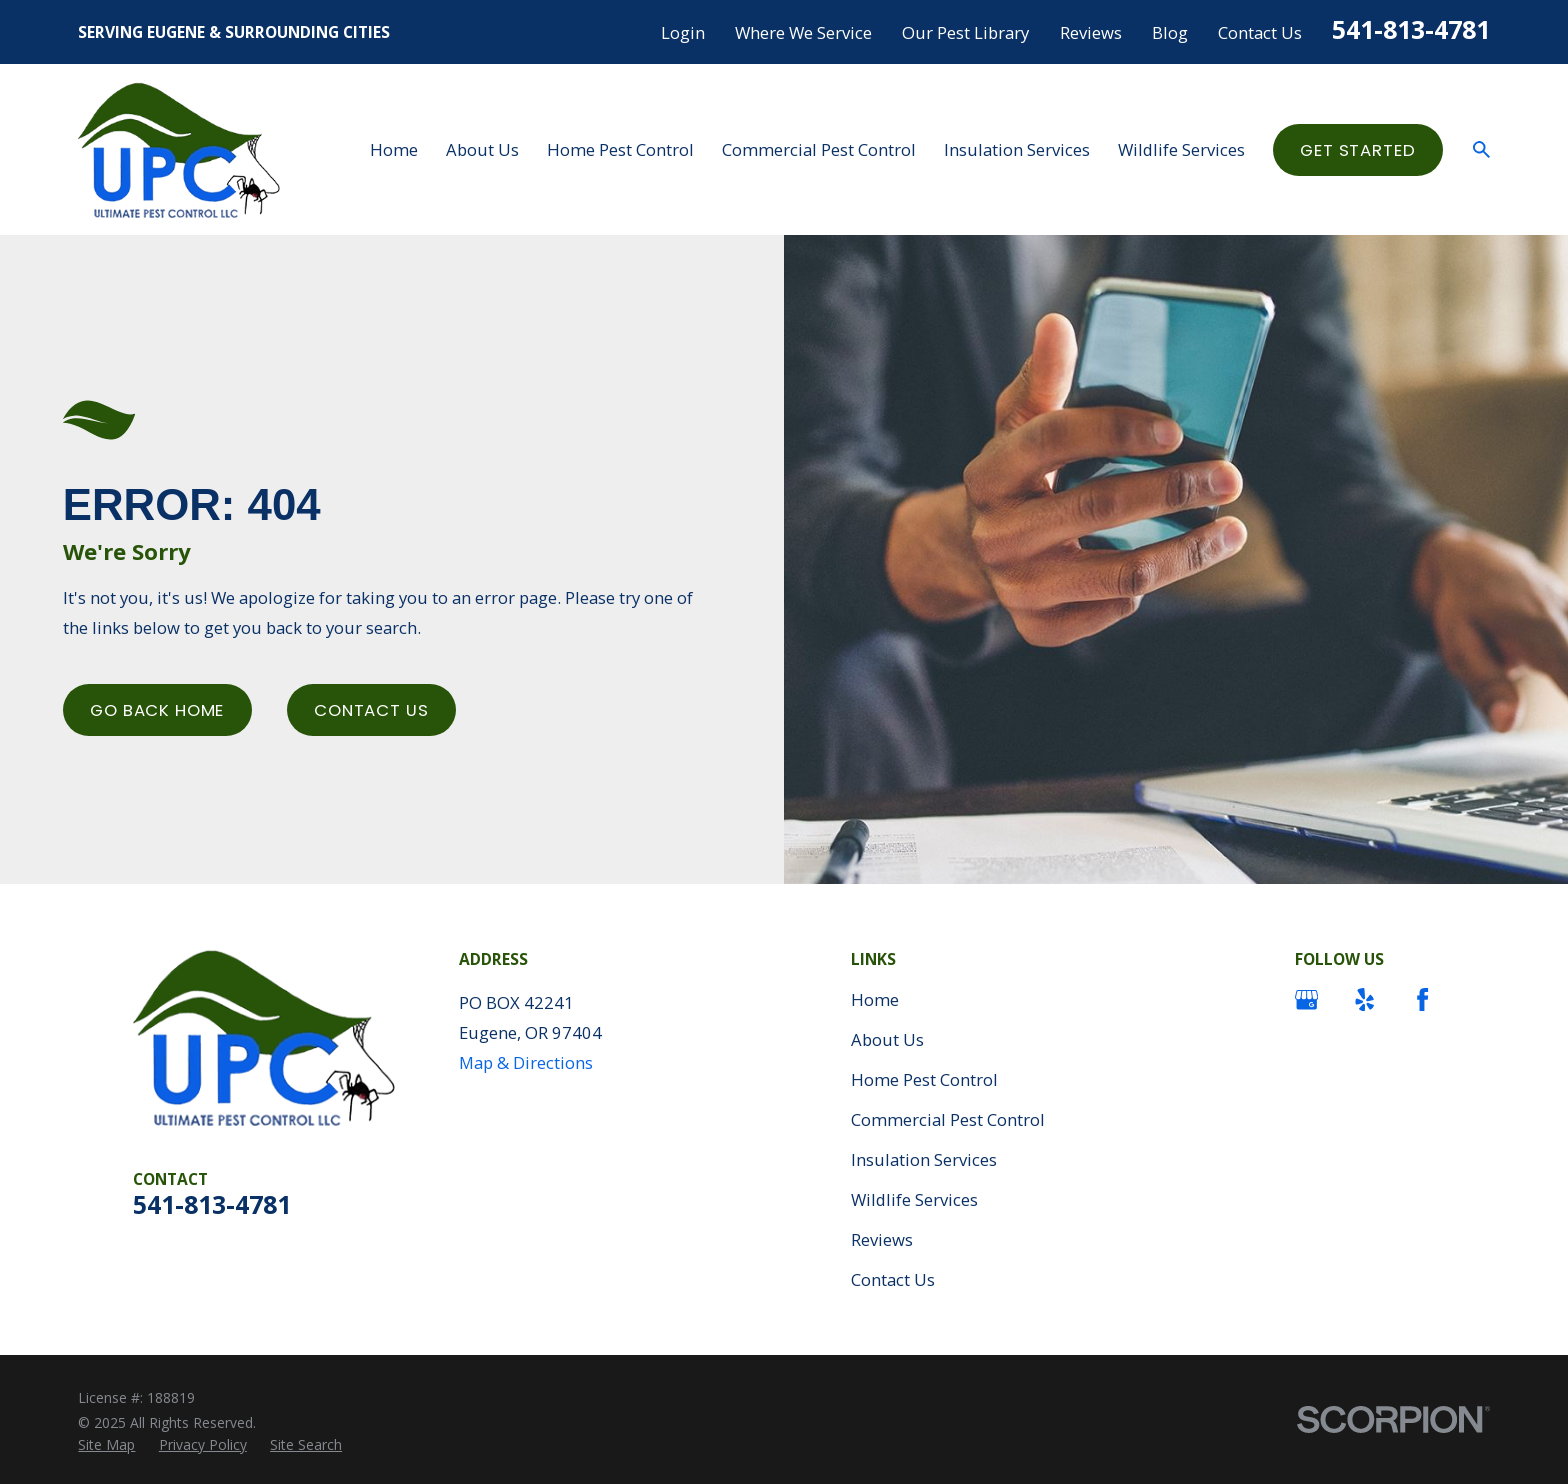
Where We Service (803, 32)
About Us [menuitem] (482, 149)
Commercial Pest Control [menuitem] (819, 149)
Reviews (1091, 32)
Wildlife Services (914, 1199)
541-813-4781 (1411, 29)
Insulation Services (924, 1159)
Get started (1357, 150)
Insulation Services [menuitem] (1017, 149)
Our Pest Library (965, 32)
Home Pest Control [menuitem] (620, 149)
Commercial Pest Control (948, 1119)
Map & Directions (526, 1062)
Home (875, 999)
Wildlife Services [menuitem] (1181, 149)
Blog (1170, 32)
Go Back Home (157, 710)
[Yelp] (1364, 999)
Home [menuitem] (394, 149)
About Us (887, 1039)
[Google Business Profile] (1306, 999)
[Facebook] (1422, 999)
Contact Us (1260, 32)
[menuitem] (106, 1444)
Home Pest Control (924, 1079)
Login (683, 32)
